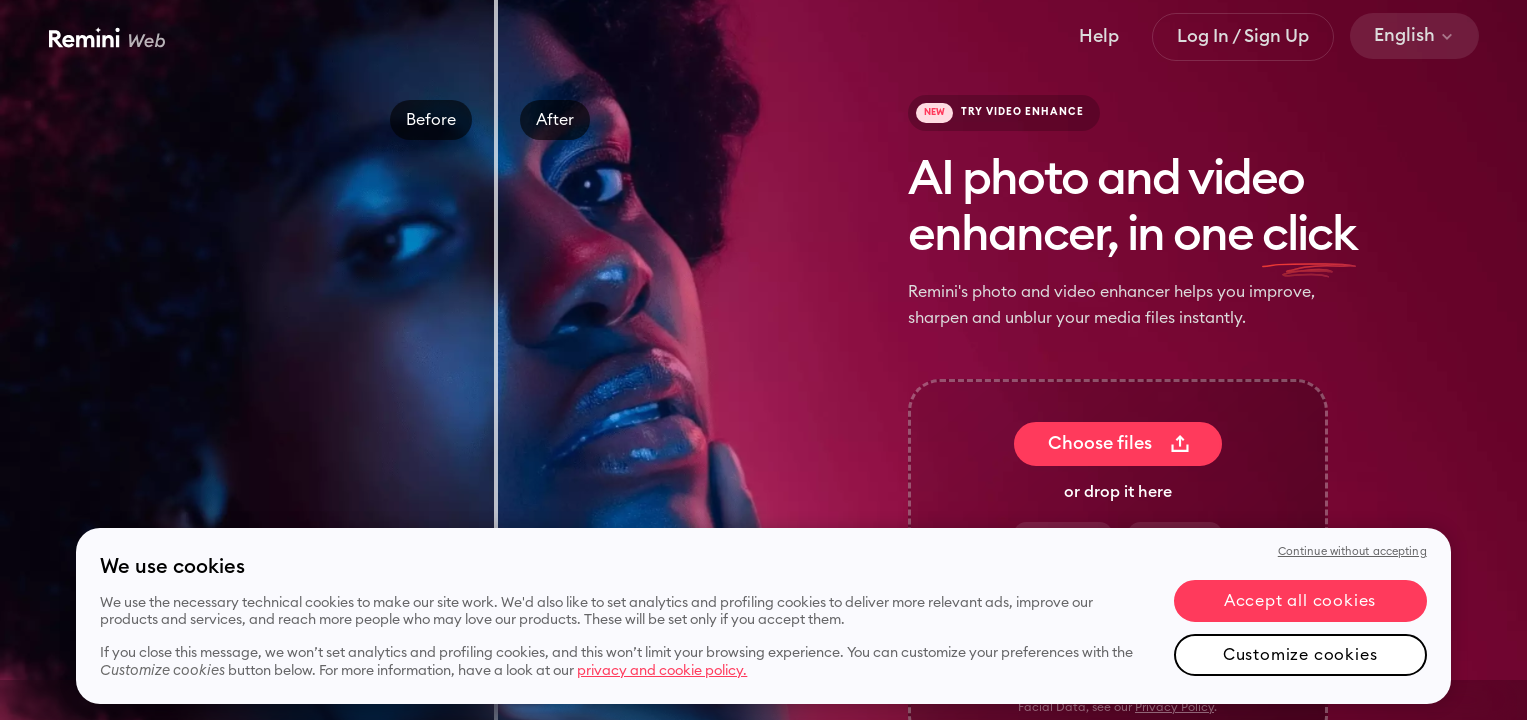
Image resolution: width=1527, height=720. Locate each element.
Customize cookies (1300, 655)
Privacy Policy (1174, 707)
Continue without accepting (1352, 551)
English (1414, 35)
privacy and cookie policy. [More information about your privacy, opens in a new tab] (662, 671)
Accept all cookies (1300, 601)
